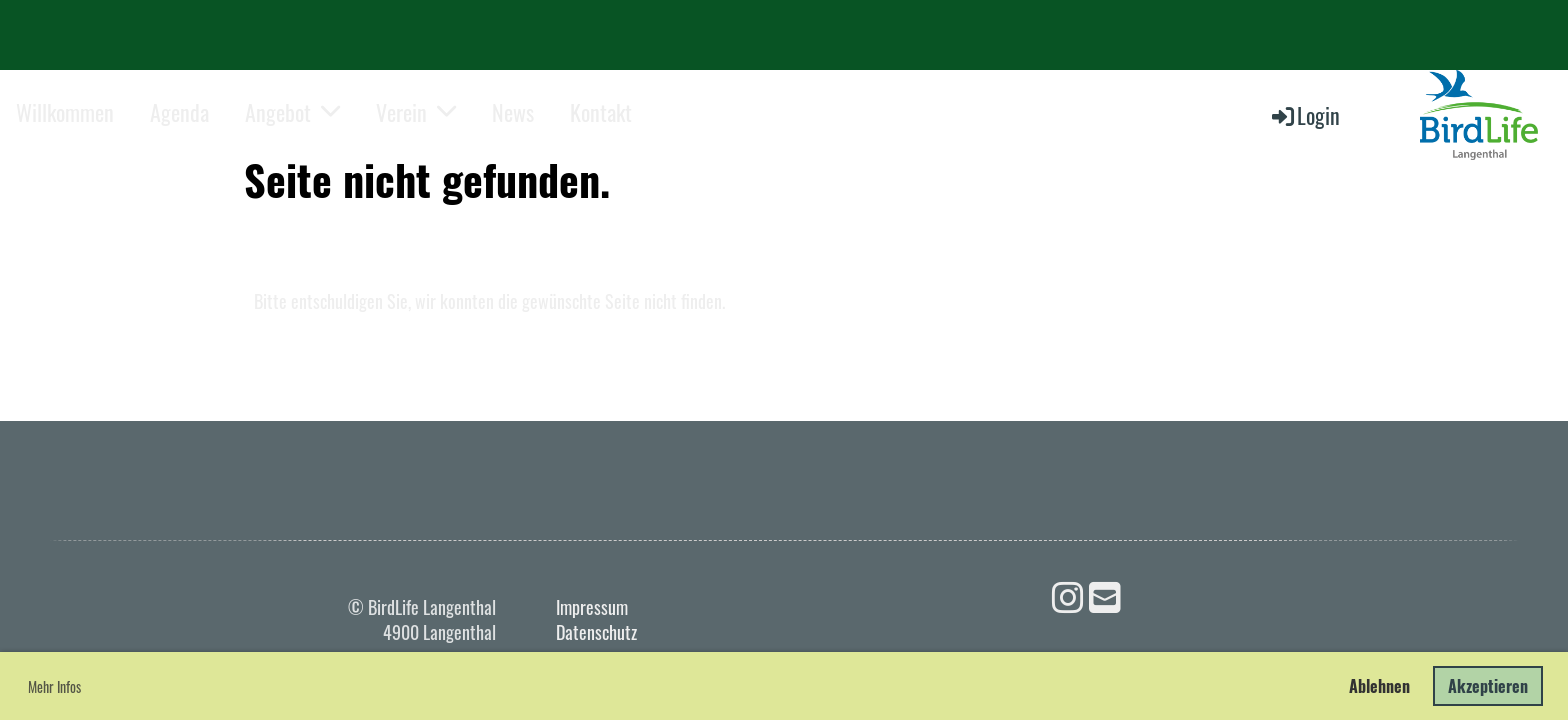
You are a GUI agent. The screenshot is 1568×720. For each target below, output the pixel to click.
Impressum (592, 607)
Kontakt (601, 112)
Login (1304, 115)
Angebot (292, 112)
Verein (416, 112)
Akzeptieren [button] (1488, 686)
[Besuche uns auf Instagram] (1068, 594)
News (513, 112)
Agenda (179, 112)
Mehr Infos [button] (54, 686)
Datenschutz (596, 632)
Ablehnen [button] (1379, 686)
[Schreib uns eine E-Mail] (1105, 594)
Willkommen (65, 112)
